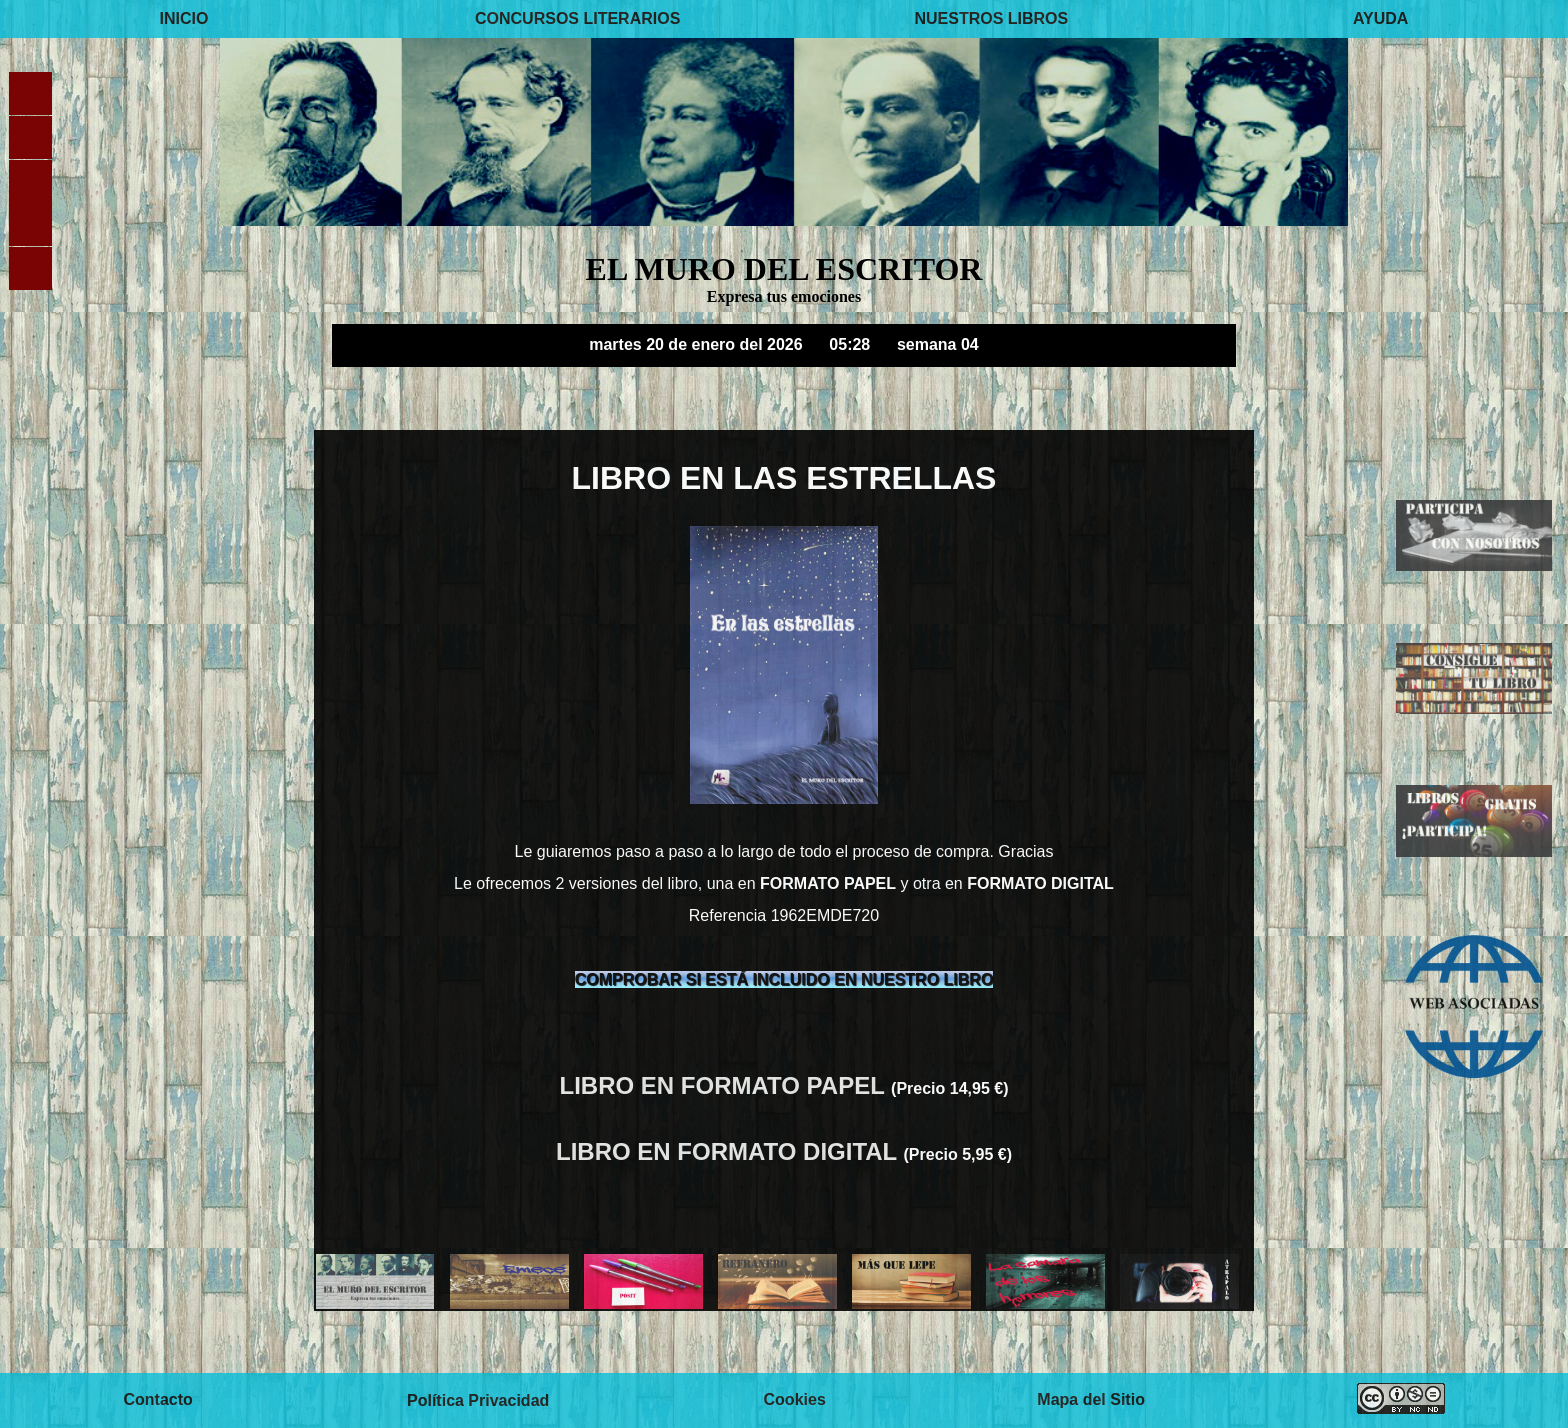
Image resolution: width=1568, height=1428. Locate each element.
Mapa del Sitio (1091, 1400)
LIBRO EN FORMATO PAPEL (726, 1085)
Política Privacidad (478, 1400)
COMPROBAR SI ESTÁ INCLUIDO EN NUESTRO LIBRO (784, 979)
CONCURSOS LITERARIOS (577, 18)
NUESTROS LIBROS (991, 18)
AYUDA (1380, 18)
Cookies (795, 1400)
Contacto (157, 1400)
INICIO (184, 18)
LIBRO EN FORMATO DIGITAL (730, 1151)
